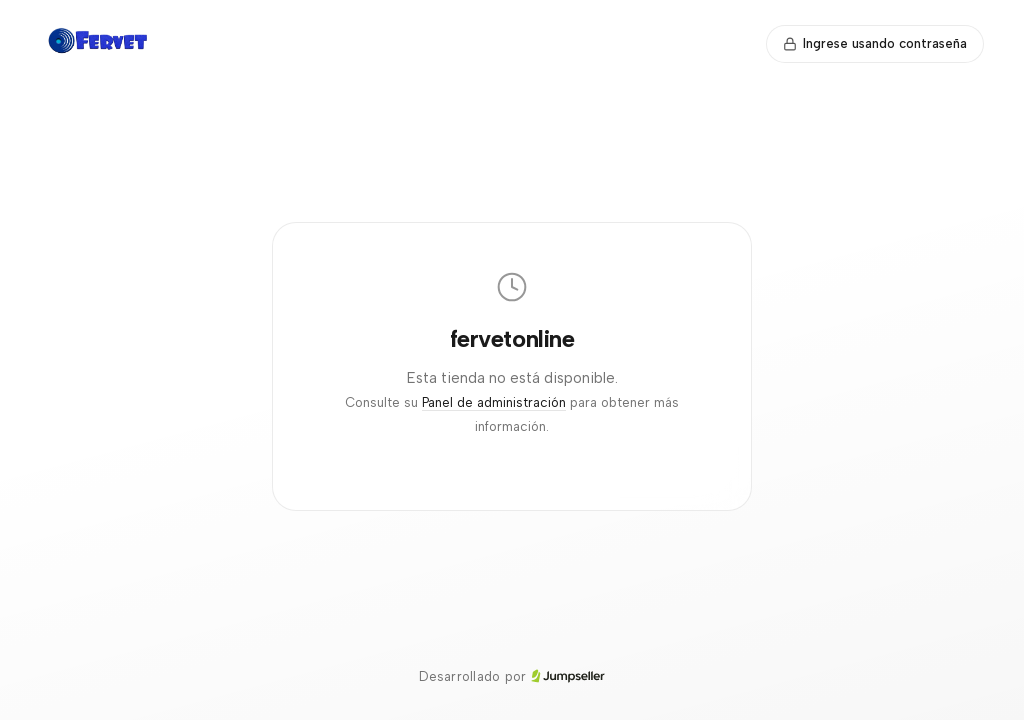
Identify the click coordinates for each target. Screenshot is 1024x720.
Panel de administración (494, 402)
